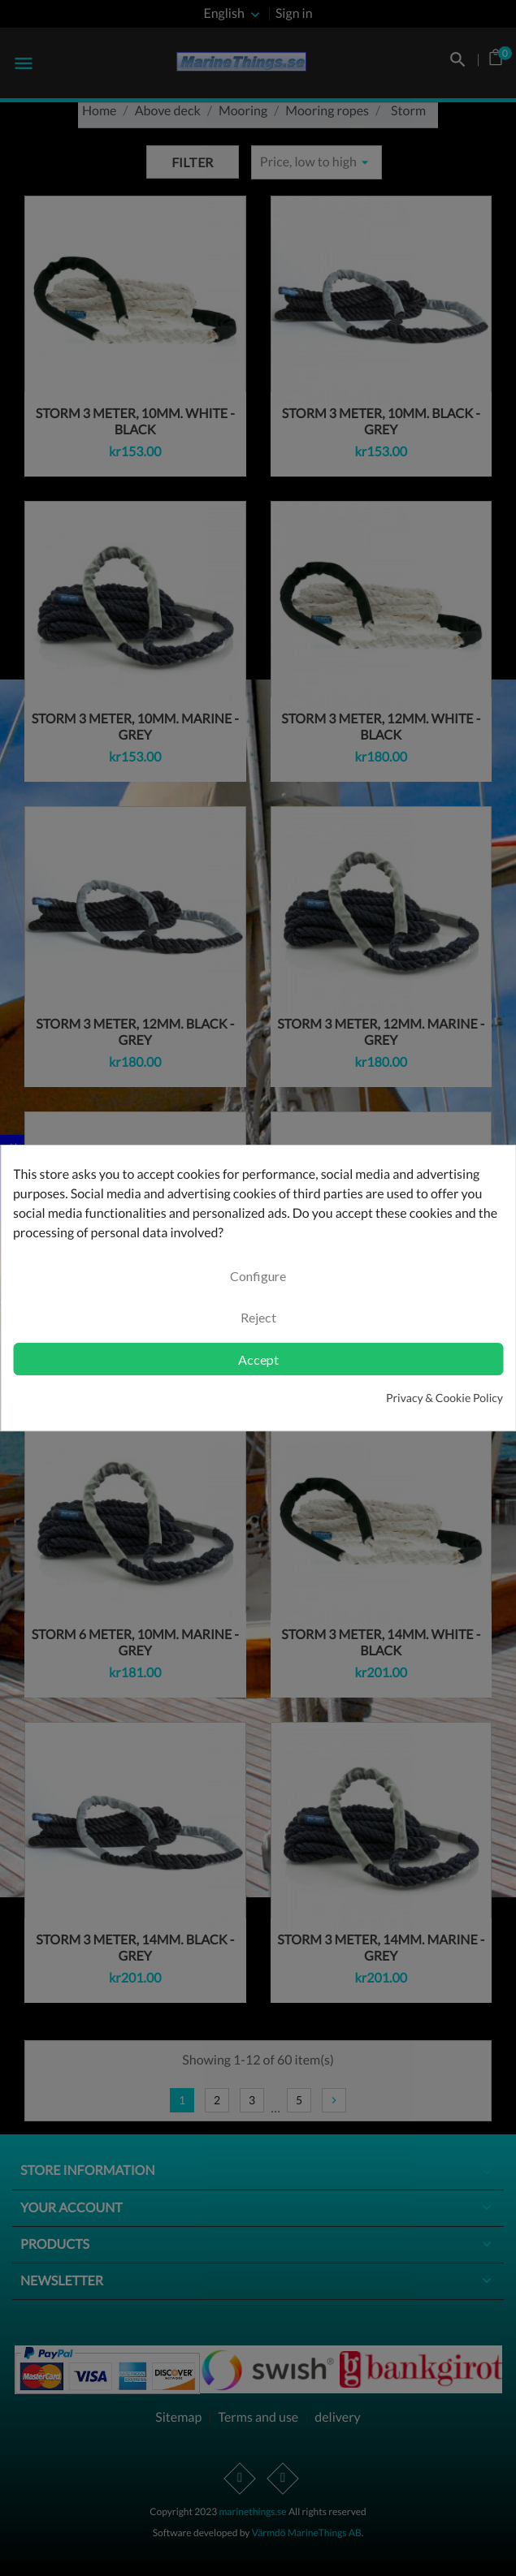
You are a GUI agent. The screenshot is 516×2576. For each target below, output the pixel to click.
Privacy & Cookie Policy (444, 1398)
